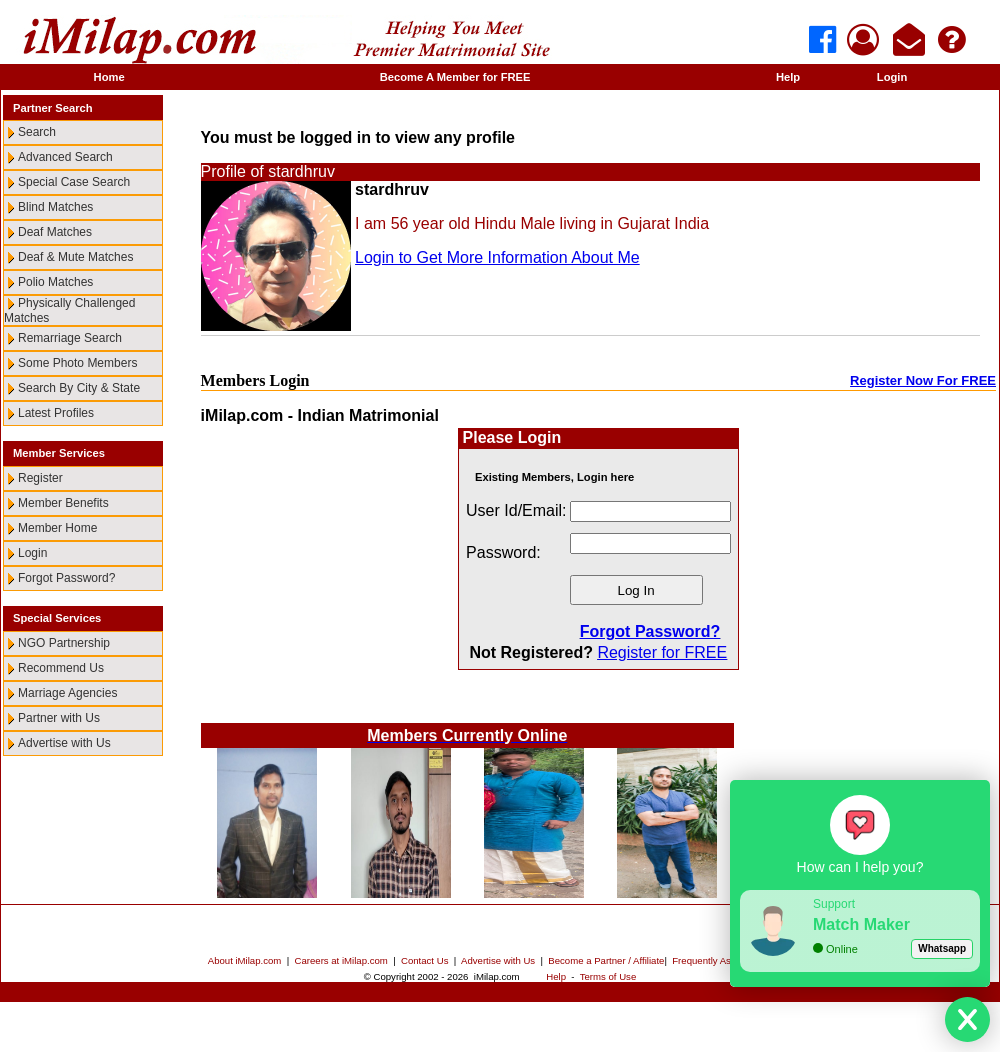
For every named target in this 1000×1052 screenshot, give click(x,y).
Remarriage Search (70, 338)
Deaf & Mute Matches (75, 257)
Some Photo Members (77, 363)
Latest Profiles (56, 413)
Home (109, 77)
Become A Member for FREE (455, 77)
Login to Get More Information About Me (497, 257)
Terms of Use (608, 976)
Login (892, 77)
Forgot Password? (66, 578)
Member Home (57, 528)
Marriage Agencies (67, 693)
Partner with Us (59, 718)
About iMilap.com (245, 960)
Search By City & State (79, 388)
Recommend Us (61, 668)
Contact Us (424, 960)
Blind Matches (55, 207)
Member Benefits (63, 503)
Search (37, 132)
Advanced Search (65, 157)
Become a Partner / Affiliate (606, 960)
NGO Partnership (64, 643)
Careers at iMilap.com (341, 960)
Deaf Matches (55, 232)
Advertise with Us (64, 743)
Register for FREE (662, 652)
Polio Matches (55, 282)
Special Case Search (74, 182)
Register (40, 478)
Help (788, 77)
